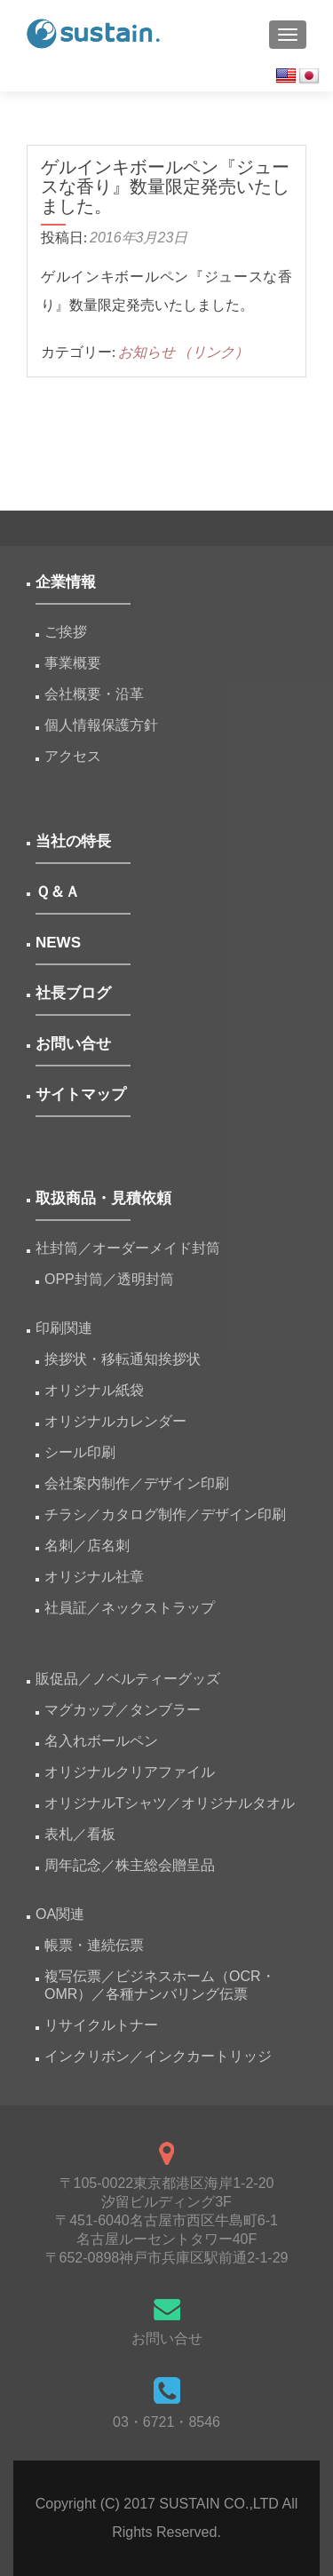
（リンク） (213, 352)
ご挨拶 (65, 631)
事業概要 (72, 662)
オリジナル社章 (94, 1576)
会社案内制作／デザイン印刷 (136, 1483)
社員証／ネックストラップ (129, 1607)
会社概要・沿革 (94, 693)
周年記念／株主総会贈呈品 (129, 1865)
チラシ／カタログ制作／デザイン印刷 (165, 1514)
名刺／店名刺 (87, 1545)
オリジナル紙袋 (94, 1390)
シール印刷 (79, 1452)
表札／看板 (79, 1834)
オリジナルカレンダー (115, 1421)
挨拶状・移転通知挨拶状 (122, 1359)
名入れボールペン (101, 1740)
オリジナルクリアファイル (129, 1771)
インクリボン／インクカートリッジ (158, 2056)
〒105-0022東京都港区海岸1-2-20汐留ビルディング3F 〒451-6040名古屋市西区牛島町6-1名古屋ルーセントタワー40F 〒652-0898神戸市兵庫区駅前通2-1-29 (167, 2220)
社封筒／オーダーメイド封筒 (128, 1248)
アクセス (72, 756)
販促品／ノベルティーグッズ (128, 1678)
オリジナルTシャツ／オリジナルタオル (169, 1803)
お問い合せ (166, 2338)
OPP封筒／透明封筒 (109, 1279)
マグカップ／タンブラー (122, 1709)
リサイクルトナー (101, 2025)
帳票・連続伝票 (101, 1945)
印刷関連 (64, 1328)
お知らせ (146, 352)
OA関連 (60, 1914)
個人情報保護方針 (101, 725)
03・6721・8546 (166, 2421)
